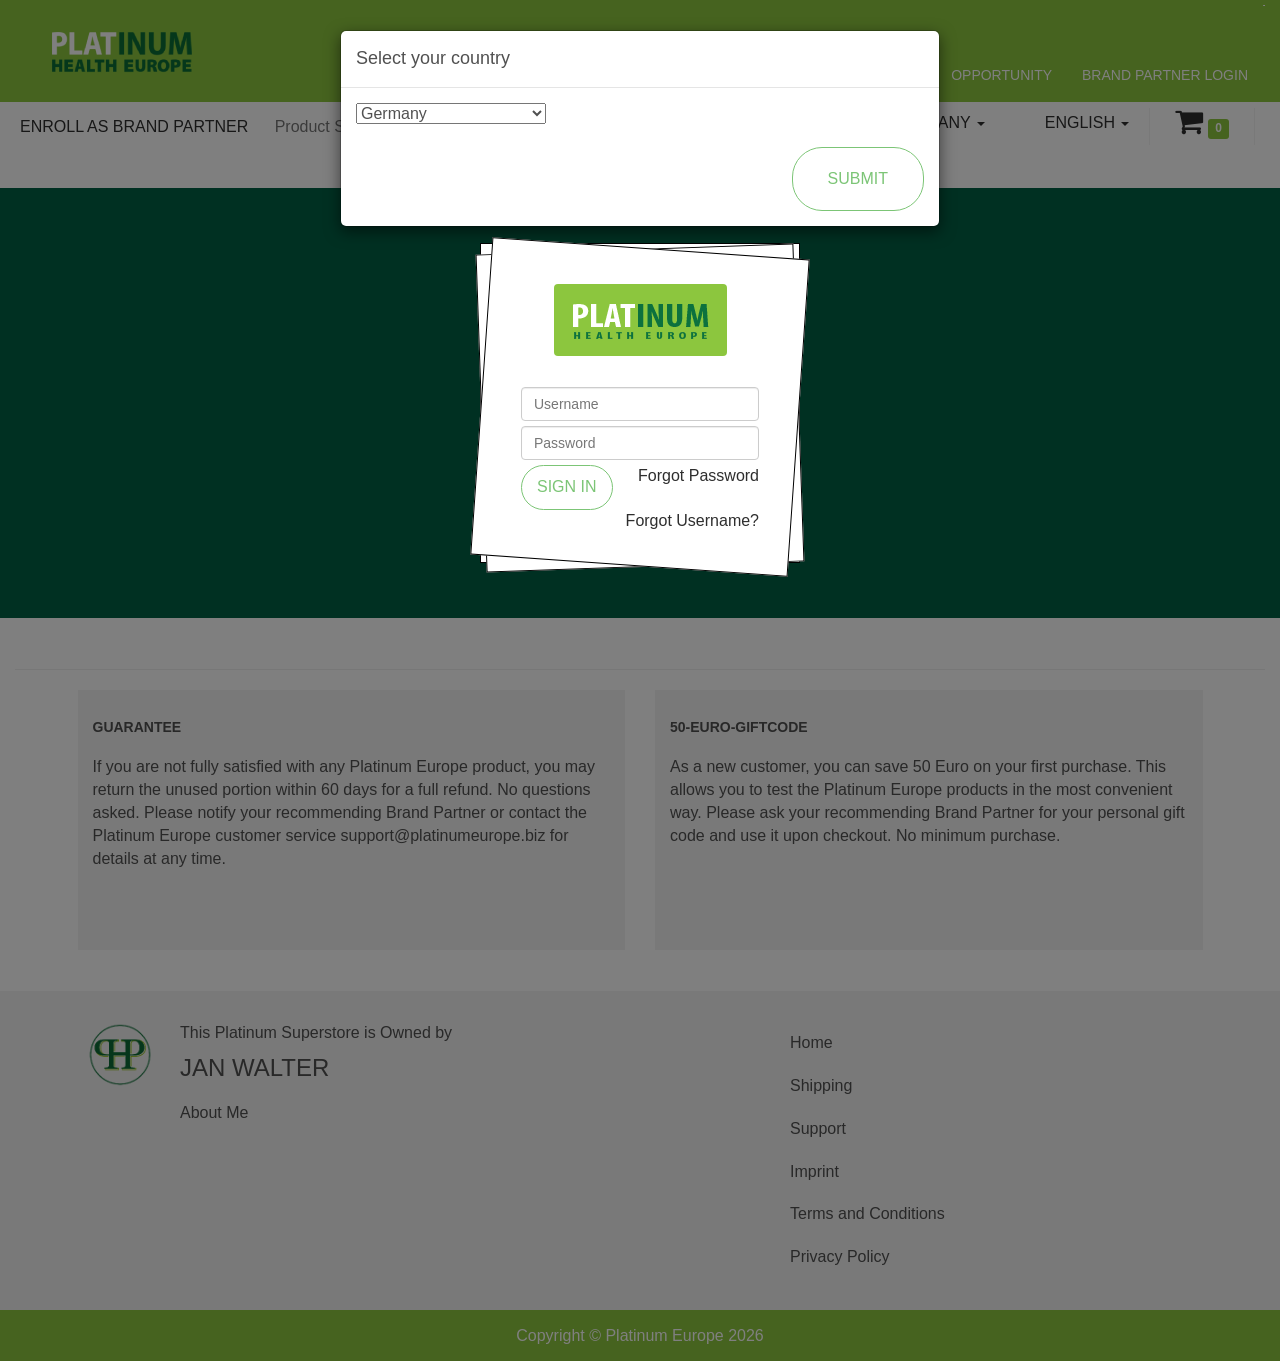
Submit (858, 178)
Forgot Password (698, 475)
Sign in (567, 486)
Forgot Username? (692, 520)
